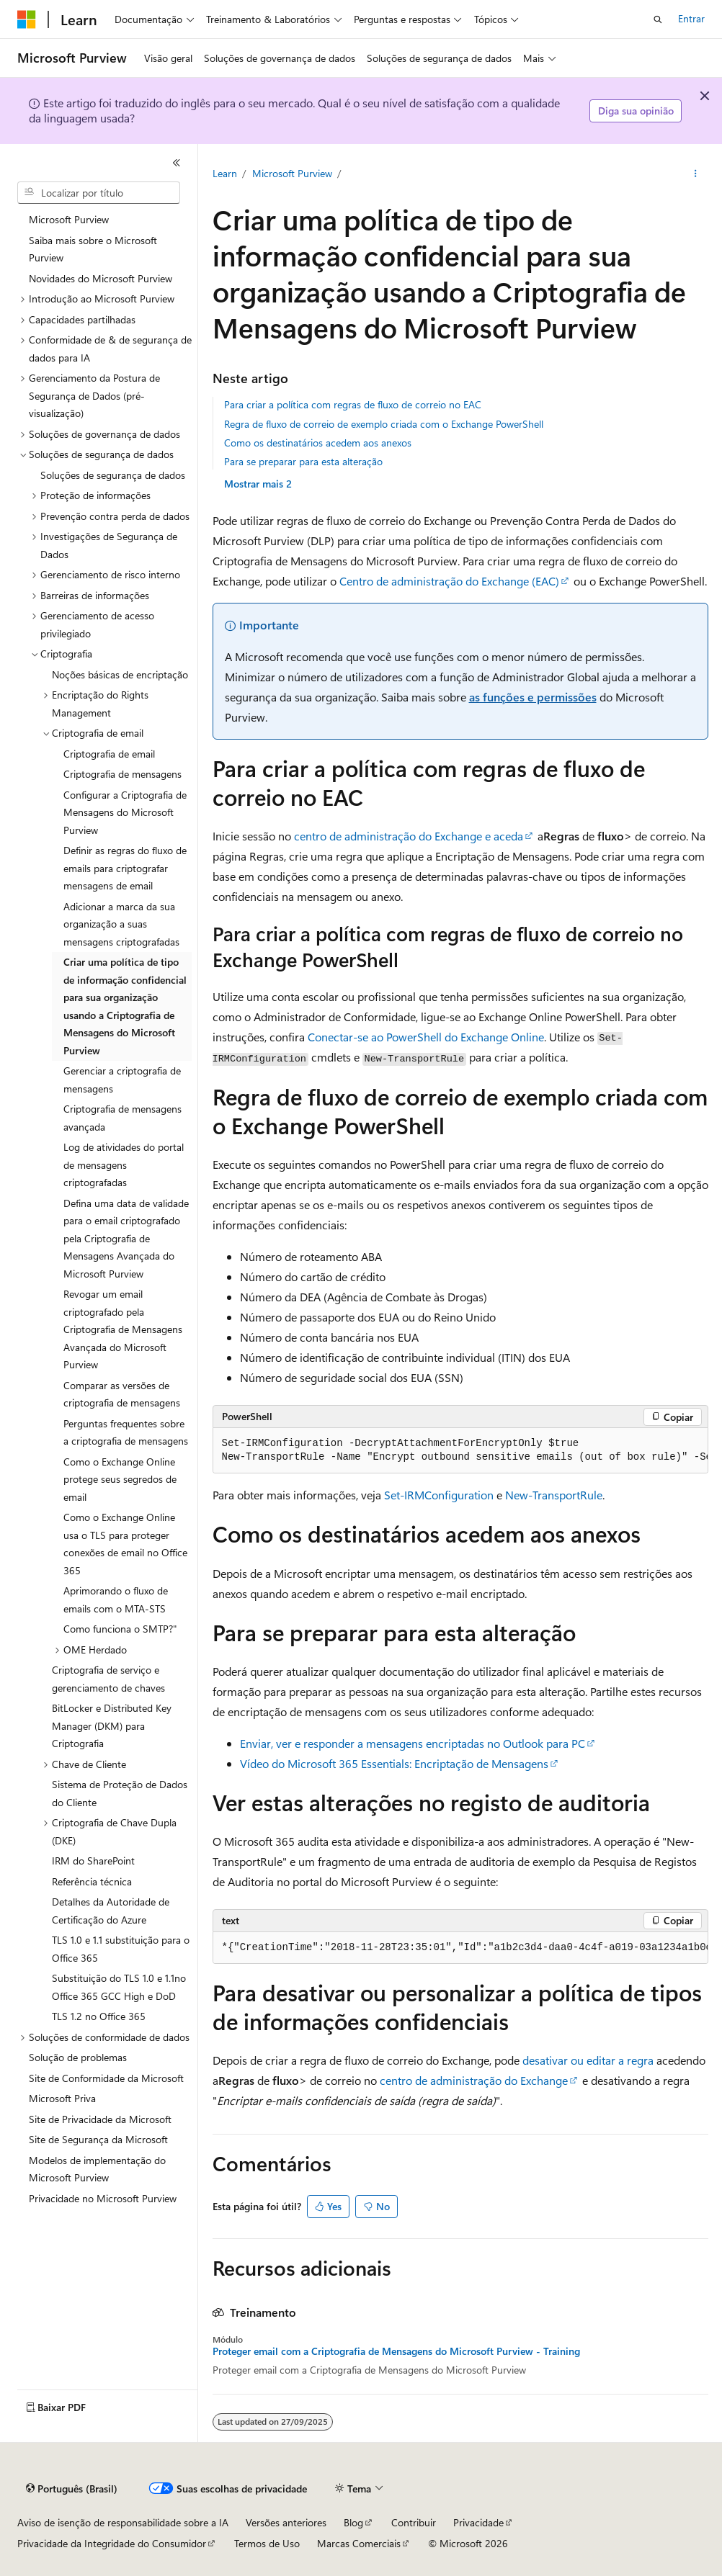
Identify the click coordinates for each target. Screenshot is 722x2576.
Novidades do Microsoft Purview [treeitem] (100, 278)
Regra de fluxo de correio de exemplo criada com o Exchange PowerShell (383, 424)
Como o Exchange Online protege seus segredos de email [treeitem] (120, 1479)
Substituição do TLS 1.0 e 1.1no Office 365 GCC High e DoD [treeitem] (119, 1987)
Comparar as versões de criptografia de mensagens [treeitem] (121, 1394)
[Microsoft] (26, 19)
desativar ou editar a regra (588, 2060)
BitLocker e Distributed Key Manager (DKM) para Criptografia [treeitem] (111, 1725)
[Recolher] (176, 163)
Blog (353, 2522)
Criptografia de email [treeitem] (109, 753)
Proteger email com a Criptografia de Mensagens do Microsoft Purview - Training (396, 2351)
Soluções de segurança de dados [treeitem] (112, 475)
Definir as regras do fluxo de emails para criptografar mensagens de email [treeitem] (125, 867)
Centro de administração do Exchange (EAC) (449, 580)
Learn (225, 173)
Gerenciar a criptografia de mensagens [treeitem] (122, 1079)
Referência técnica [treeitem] (92, 1881)
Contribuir (413, 2522)
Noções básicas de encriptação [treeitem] (120, 674)
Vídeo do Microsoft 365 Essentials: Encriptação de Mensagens (394, 1763)
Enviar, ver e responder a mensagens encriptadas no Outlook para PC (412, 1743)
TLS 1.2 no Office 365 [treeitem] (99, 2016)
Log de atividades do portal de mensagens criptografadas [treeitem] (123, 1164)
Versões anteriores (286, 2522)
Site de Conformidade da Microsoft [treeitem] (106, 2078)
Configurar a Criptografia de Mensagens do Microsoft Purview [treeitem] (125, 812)
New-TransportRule (553, 1494)
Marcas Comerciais (359, 2543)
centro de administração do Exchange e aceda (408, 835)
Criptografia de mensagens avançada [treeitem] (122, 1118)
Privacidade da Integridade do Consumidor (111, 2543)
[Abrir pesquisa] (657, 19)
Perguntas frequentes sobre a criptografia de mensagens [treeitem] (125, 1432)
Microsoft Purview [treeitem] (69, 219)
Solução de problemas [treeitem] (78, 2057)
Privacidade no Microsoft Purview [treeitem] (103, 2198)
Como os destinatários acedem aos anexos (317, 442)
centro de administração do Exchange (474, 2080)
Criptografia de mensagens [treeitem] (122, 774)
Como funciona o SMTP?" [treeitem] (120, 1628)
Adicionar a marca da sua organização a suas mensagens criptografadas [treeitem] (121, 923)
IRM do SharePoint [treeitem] (93, 1860)
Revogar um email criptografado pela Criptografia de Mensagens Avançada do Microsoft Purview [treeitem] (122, 1329)
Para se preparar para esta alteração (303, 461)
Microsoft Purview (292, 173)
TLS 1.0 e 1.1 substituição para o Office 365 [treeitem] (121, 1949)
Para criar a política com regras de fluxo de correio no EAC (352, 404)
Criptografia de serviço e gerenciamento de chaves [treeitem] (108, 1679)
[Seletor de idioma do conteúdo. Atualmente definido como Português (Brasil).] (71, 2488)
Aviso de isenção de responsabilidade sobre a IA (122, 2522)
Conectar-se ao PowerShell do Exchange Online (426, 1036)
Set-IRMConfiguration (439, 1494)
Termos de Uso (267, 2543)
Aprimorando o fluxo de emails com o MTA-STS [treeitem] (115, 1599)
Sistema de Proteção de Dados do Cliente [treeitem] (119, 1793)
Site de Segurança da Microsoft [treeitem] (98, 2139)
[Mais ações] (695, 173)
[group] (460, 1450)
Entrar (691, 18)
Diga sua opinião (636, 110)
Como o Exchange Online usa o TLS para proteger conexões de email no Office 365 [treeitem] (125, 1543)
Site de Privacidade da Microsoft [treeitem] (100, 2119)
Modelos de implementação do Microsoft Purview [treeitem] (97, 2169)
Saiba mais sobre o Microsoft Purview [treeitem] (93, 249)
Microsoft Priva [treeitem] (62, 2098)
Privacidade (478, 2522)
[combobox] (98, 193)
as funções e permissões (533, 696)
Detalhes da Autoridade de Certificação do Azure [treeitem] (110, 1910)
